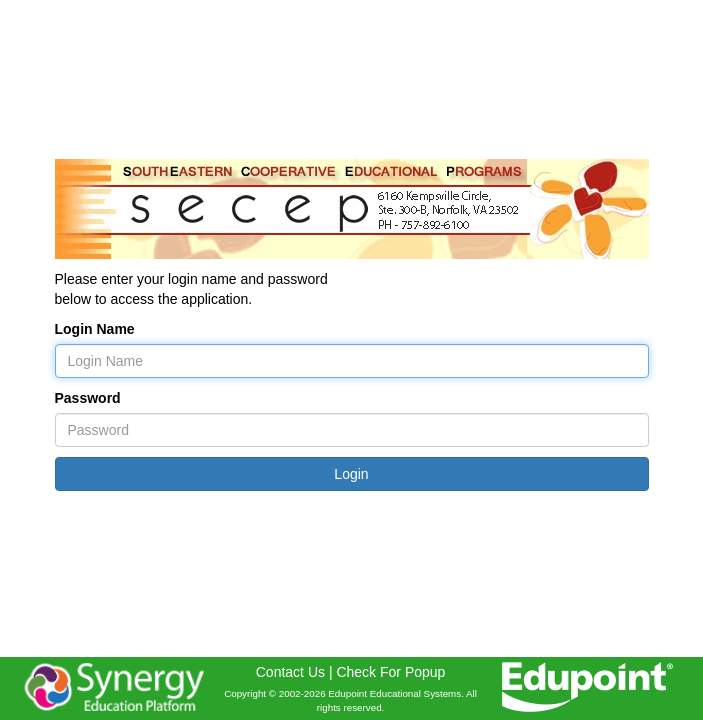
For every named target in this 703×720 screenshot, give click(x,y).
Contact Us (290, 672)
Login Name (95, 329)
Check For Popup (390, 672)
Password (88, 398)
